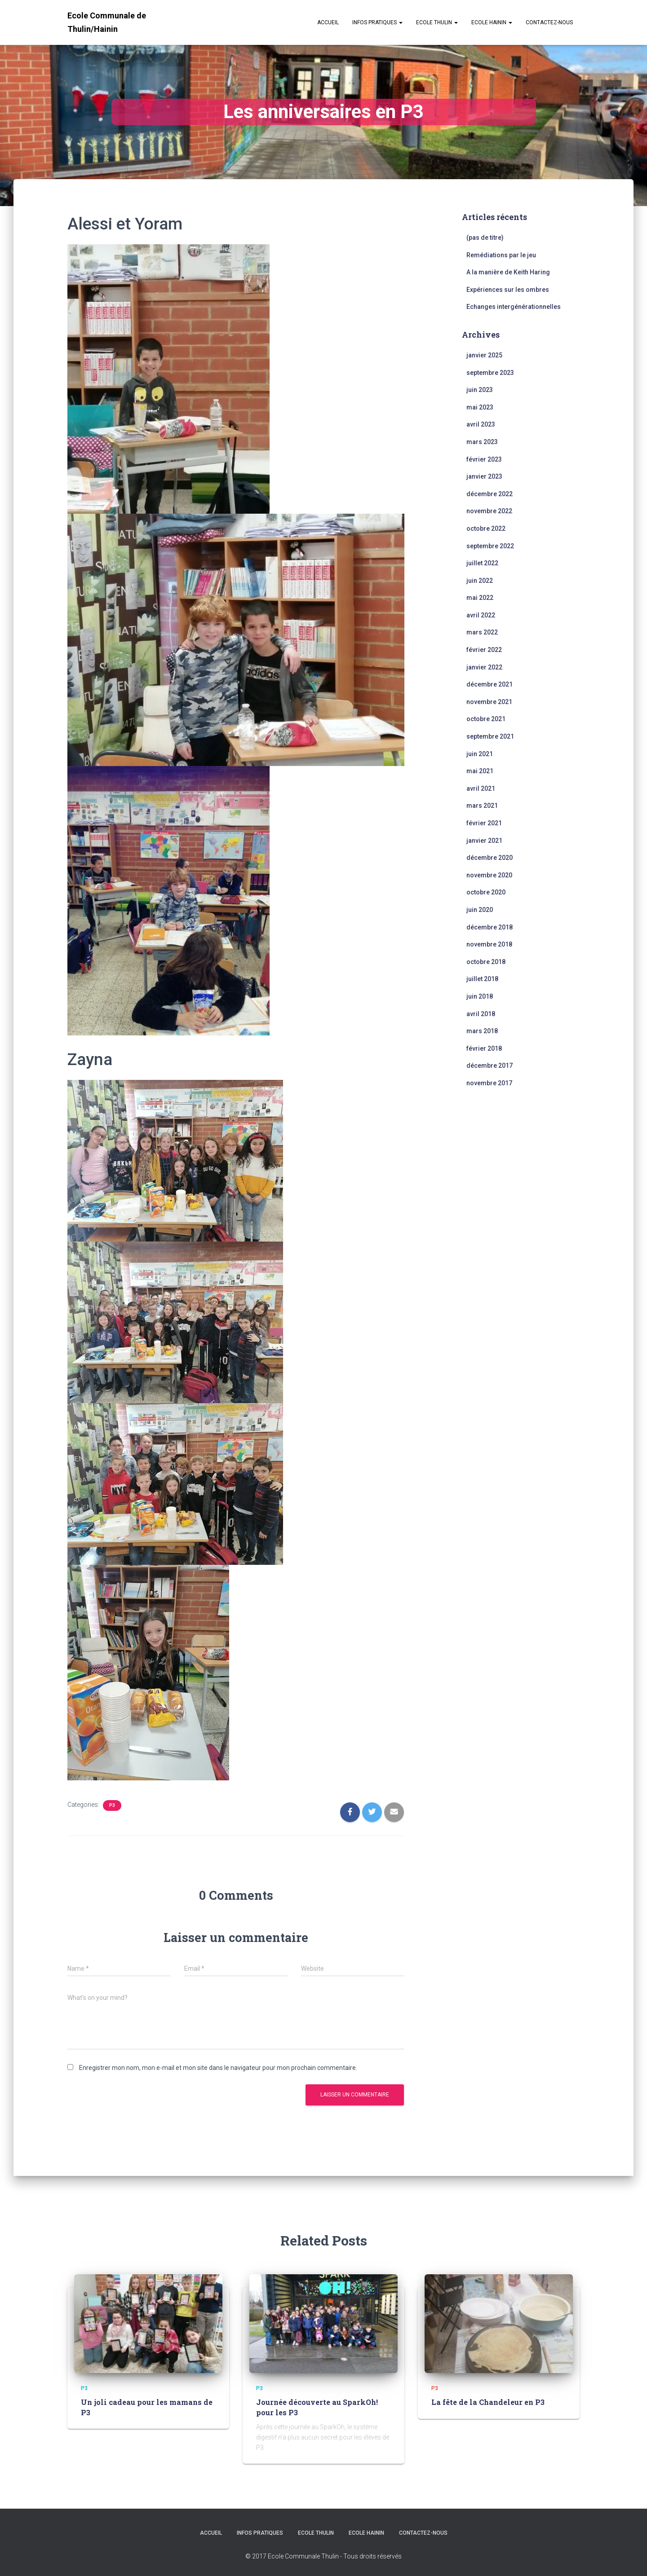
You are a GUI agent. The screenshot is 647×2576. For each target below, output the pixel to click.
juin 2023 (479, 389)
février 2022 (484, 649)
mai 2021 (479, 771)
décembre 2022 (489, 494)
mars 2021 (482, 805)
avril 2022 (480, 615)
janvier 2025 (484, 355)
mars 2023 (482, 441)
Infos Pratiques (377, 22)
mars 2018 (482, 1031)
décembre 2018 (489, 927)
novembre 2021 (489, 701)
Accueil (328, 22)
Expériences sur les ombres (507, 289)
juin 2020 (479, 909)
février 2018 (484, 1048)
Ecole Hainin (491, 22)
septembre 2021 (490, 736)
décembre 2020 (489, 857)
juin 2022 (479, 580)
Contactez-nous (549, 22)
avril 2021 (480, 788)
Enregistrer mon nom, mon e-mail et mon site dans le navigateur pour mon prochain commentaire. (218, 2067)
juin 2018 (479, 996)
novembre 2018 (489, 944)
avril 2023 (480, 424)
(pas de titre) (485, 237)
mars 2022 (482, 632)
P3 (112, 1805)
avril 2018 (480, 1013)
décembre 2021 (489, 684)
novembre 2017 (489, 1083)
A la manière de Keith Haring (508, 272)
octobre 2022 (485, 528)
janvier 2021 (484, 840)
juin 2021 (479, 753)
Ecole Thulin (437, 22)
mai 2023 (479, 407)
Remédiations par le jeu (501, 255)
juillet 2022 (482, 563)
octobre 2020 (485, 892)
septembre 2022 (490, 546)
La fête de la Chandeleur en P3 (486, 2402)
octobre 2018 (485, 961)
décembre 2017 (489, 1065)
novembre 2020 (489, 875)
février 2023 (484, 459)
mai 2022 (479, 597)
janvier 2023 (484, 476)
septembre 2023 (490, 372)
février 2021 (484, 823)
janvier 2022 (484, 667)
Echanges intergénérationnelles (513, 306)
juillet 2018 (482, 978)
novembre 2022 (489, 511)
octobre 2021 (485, 718)
